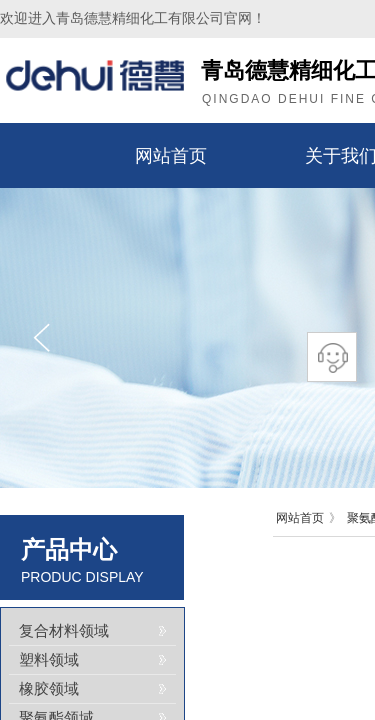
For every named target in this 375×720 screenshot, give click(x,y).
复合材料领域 (64, 631)
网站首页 (171, 156)
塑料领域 (49, 660)
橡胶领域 (49, 689)
